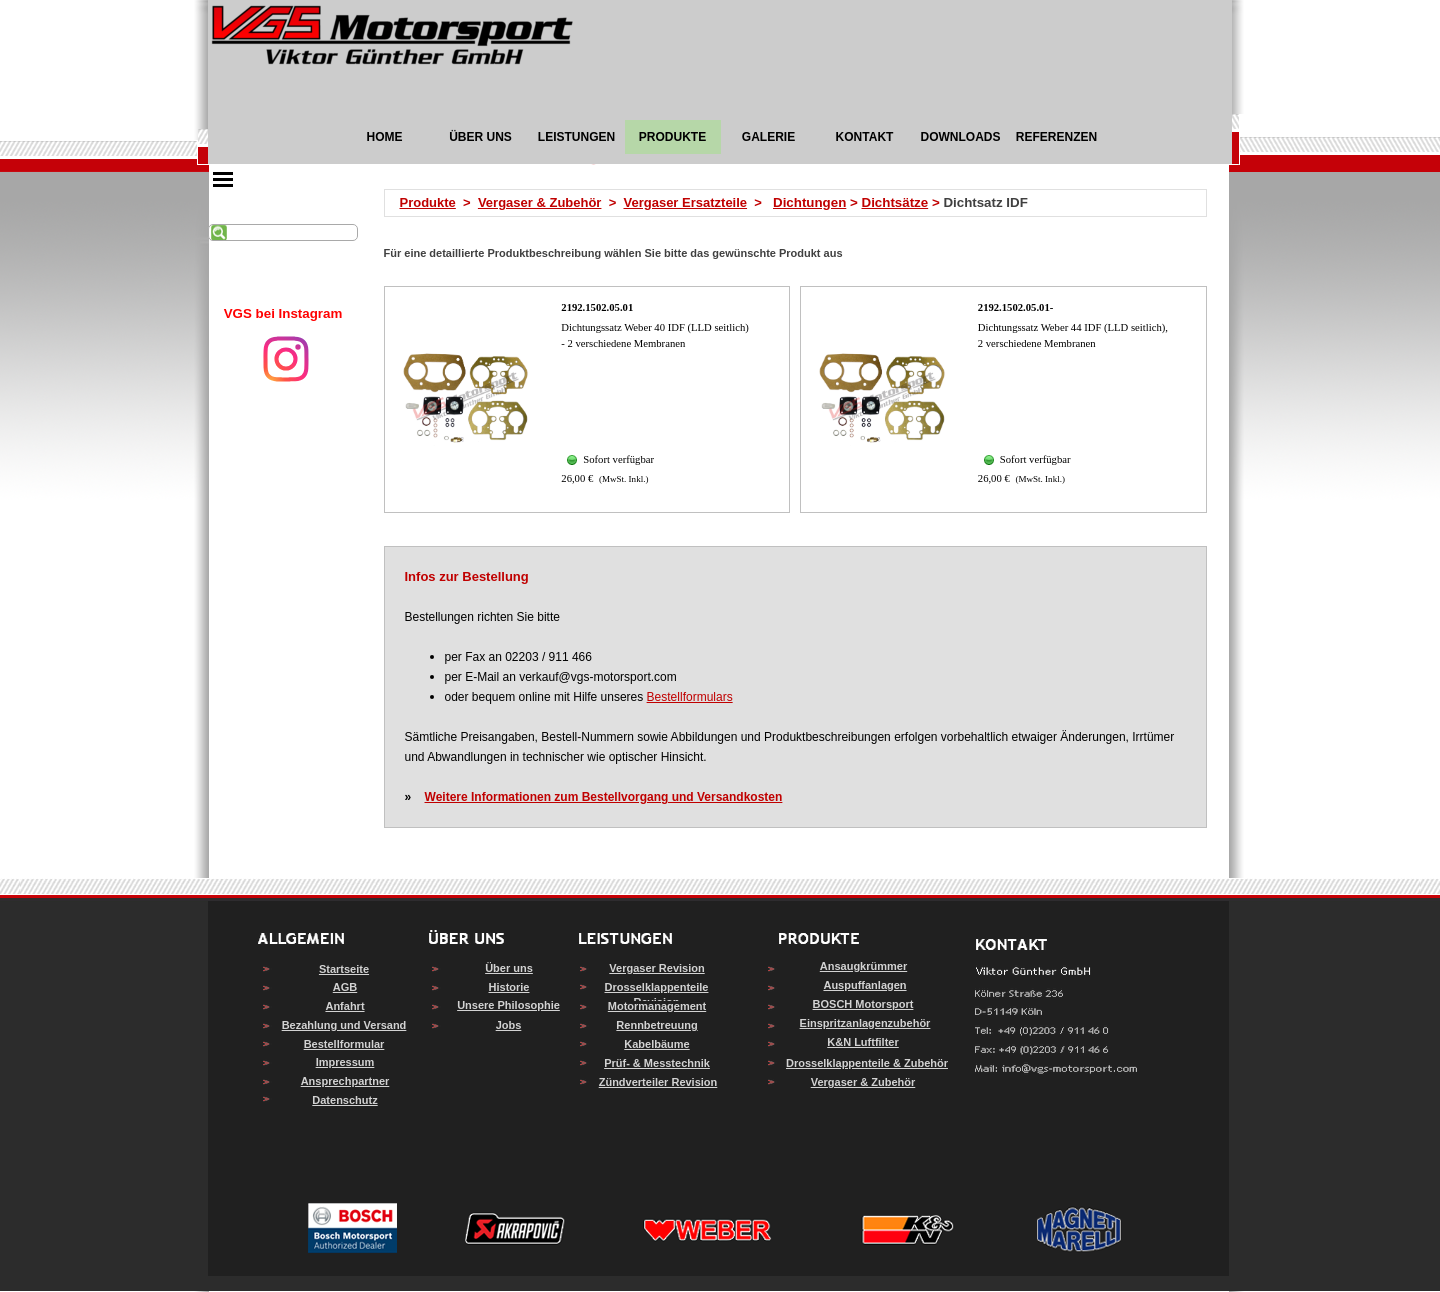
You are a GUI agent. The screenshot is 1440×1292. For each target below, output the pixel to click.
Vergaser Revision (656, 968)
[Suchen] (283, 232)
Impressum (345, 1062)
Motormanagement (657, 1006)
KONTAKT (865, 137)
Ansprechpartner (345, 1081)
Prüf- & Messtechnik (657, 1063)
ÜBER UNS (480, 137)
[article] (587, 399)
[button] (1056, 1069)
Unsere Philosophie (508, 1005)
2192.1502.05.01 (597, 307)
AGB (345, 987)
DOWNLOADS (961, 137)
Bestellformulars (690, 697)
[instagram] (286, 359)
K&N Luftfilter (863, 1042)
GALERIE (768, 137)
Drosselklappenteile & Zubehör (867, 1063)
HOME (385, 137)
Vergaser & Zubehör (540, 202)
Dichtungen (809, 202)
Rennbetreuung (656, 1025)
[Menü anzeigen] (223, 179)
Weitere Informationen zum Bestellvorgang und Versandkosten (604, 797)
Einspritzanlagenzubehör (865, 1023)
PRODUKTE (672, 137)
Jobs (509, 1025)
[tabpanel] (283, 314)
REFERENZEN (1056, 137)
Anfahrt (344, 1006)
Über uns (509, 968)
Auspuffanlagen (864, 985)
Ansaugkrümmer (863, 966)
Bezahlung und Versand (344, 1025)
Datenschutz (344, 1100)
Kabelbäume (656, 1044)
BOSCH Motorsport (863, 1004)
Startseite (344, 969)
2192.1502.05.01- (1015, 307)
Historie (509, 987)
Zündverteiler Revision (658, 1082)
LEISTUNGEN (576, 137)
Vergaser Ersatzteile (685, 202)
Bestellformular (344, 1044)
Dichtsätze (895, 202)
